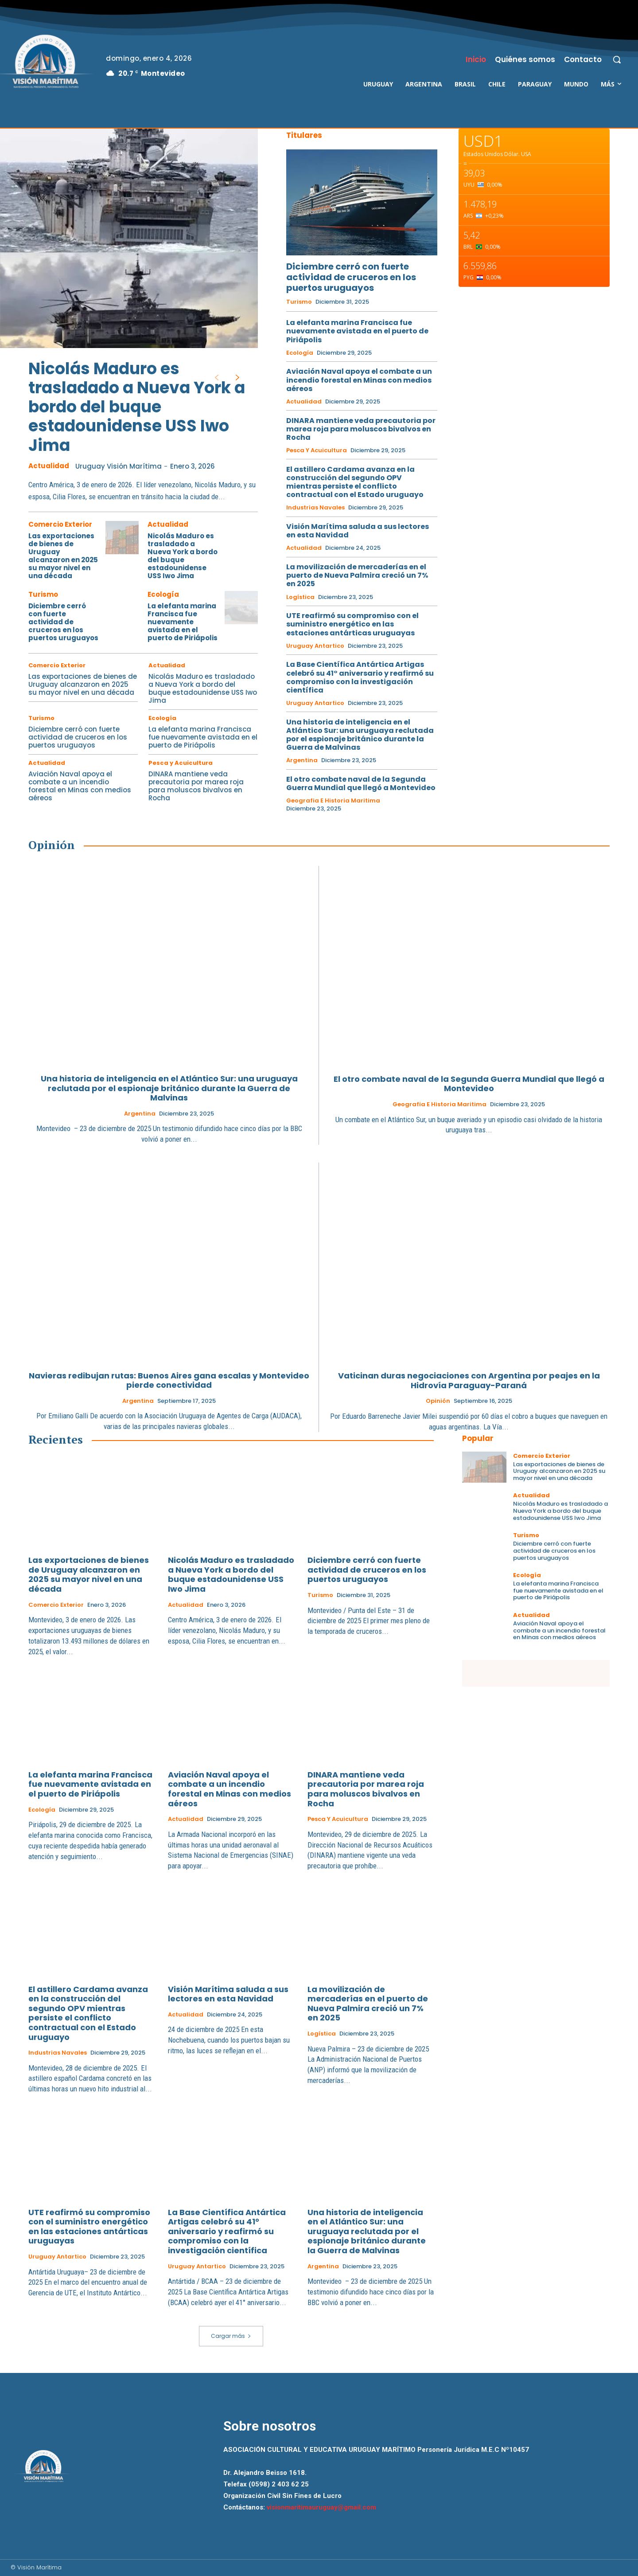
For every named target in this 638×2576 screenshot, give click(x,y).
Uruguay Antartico (315, 646)
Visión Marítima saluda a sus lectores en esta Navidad (357, 530)
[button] (616, 59)
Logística (300, 597)
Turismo (43, 594)
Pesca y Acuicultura (180, 763)
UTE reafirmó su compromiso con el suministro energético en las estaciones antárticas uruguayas (352, 624)
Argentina (302, 760)
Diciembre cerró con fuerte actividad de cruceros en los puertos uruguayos (63, 621)
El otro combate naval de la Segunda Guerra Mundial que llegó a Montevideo (361, 783)
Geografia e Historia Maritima (333, 800)
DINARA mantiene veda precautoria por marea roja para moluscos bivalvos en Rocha (196, 786)
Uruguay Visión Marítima (118, 466)
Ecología (163, 594)
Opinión (438, 1401)
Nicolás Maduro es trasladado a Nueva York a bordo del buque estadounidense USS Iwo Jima (136, 407)
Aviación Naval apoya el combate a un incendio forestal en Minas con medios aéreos (79, 786)
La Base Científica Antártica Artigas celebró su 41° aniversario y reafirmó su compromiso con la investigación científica (360, 677)
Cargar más (231, 2336)
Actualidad (48, 466)
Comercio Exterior (60, 524)
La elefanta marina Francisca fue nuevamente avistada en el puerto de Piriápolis (183, 621)
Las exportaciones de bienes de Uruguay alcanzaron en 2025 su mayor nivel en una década (63, 555)
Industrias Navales (315, 507)
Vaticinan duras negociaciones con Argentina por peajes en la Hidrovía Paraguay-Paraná (469, 1380)
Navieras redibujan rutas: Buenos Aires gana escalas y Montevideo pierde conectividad (169, 1380)
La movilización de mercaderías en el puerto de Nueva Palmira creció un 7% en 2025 (357, 575)
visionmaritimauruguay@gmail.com (321, 2507)
